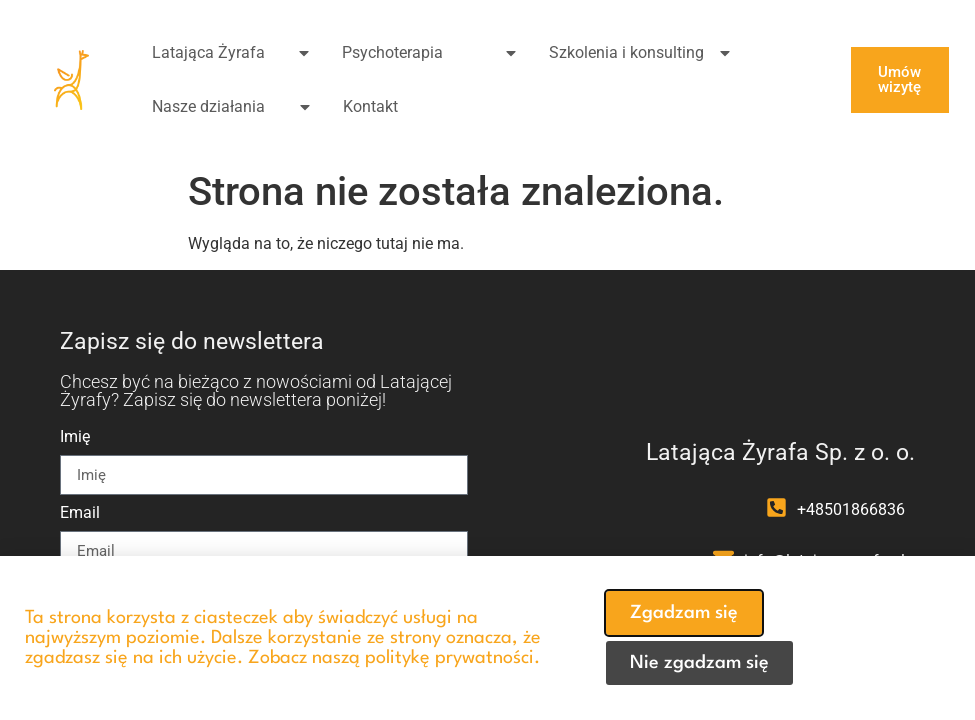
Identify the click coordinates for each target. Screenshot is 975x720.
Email (80, 513)
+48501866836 (851, 509)
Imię (75, 437)
